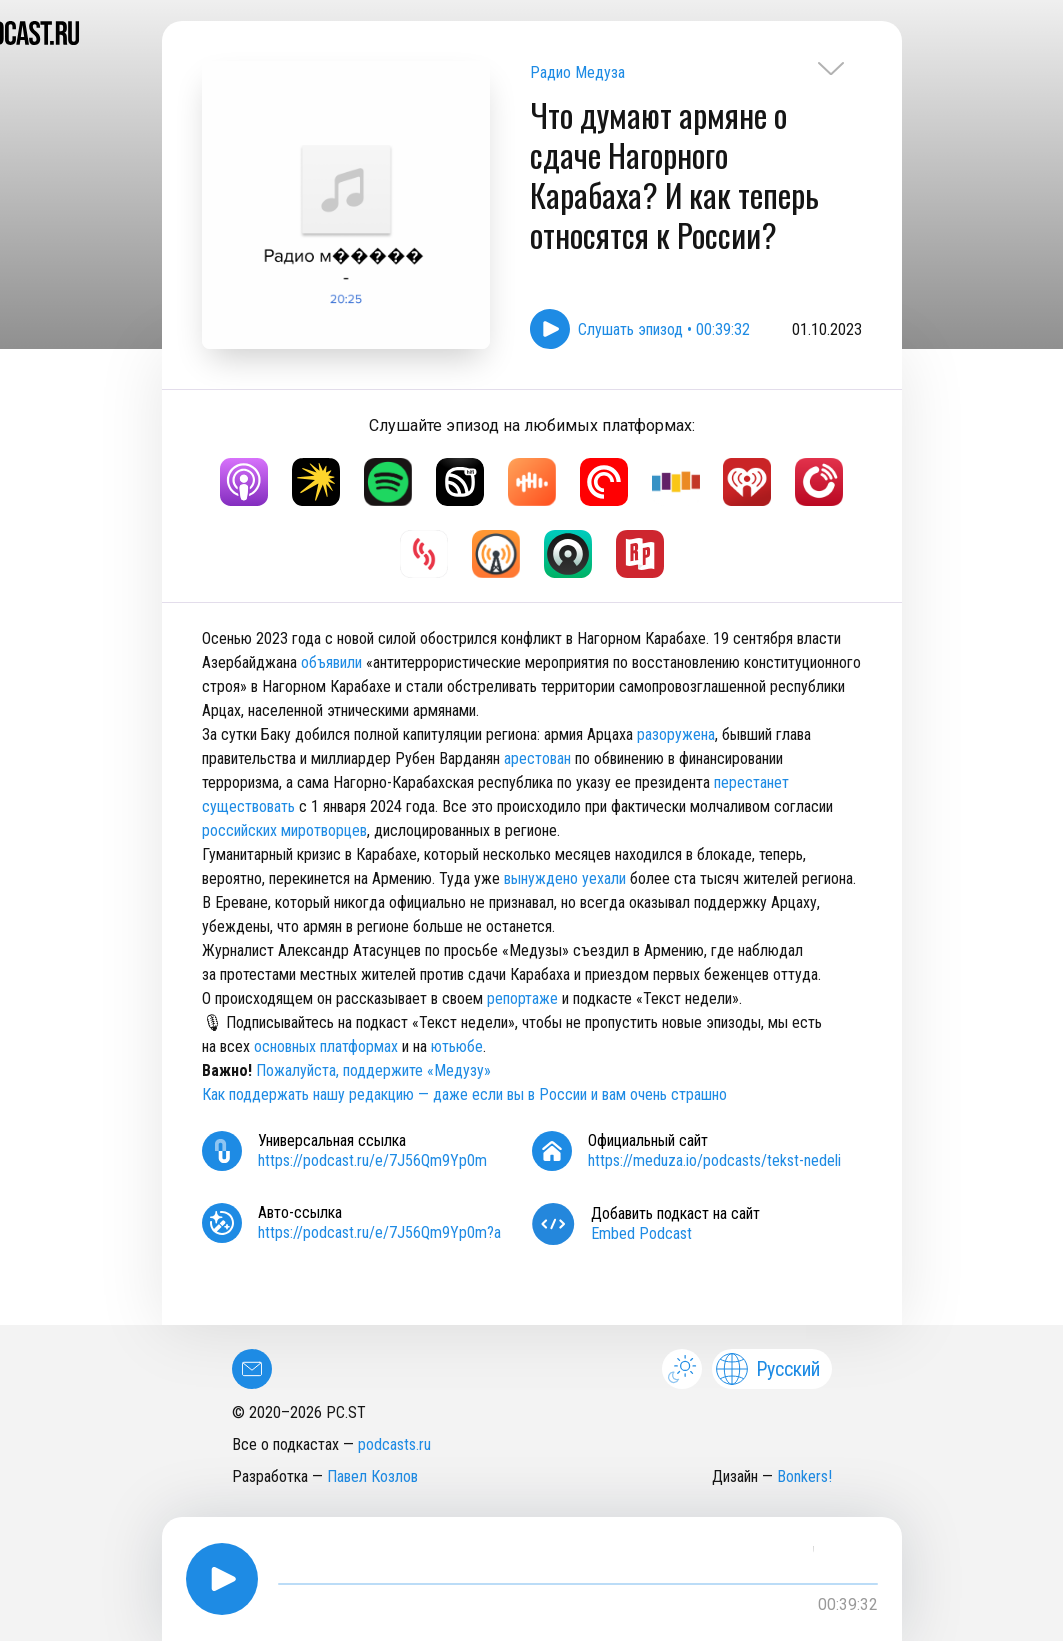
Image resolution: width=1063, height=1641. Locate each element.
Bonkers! (804, 1476)
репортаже (522, 998)
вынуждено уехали (565, 878)
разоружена (676, 734)
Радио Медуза (577, 72)
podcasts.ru (394, 1444)
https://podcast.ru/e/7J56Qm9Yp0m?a (379, 1232)
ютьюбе (457, 1046)
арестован (537, 758)
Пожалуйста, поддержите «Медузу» (373, 1070)
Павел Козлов (372, 1476)
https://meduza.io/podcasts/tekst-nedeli (714, 1160)
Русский (768, 1369)
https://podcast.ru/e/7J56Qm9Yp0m (372, 1160)
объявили (331, 662)
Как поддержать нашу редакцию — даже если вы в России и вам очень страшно (464, 1094)
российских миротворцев (284, 830)
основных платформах (326, 1046)
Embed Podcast (641, 1233)
